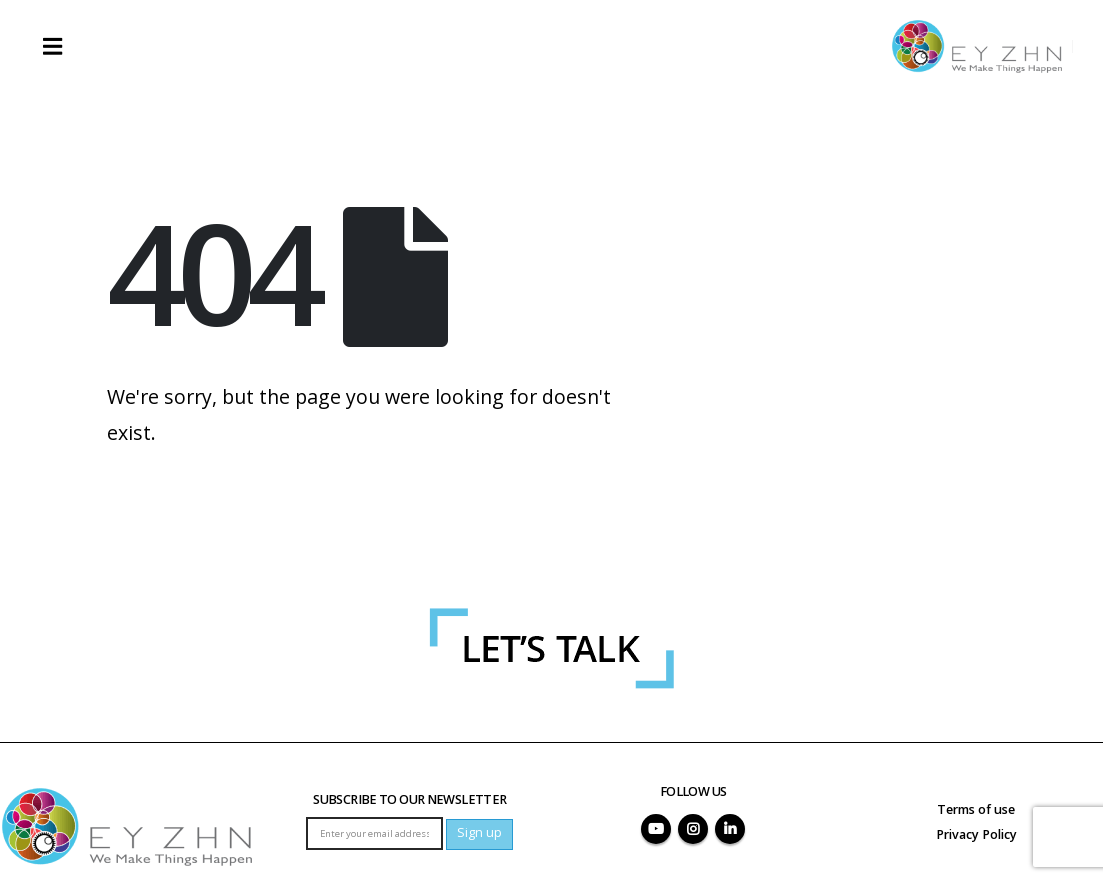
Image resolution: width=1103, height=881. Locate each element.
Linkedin (730, 829)
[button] (52, 46)
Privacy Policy (976, 834)
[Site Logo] (977, 46)
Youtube (656, 829)
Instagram (693, 829)
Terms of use (976, 809)
